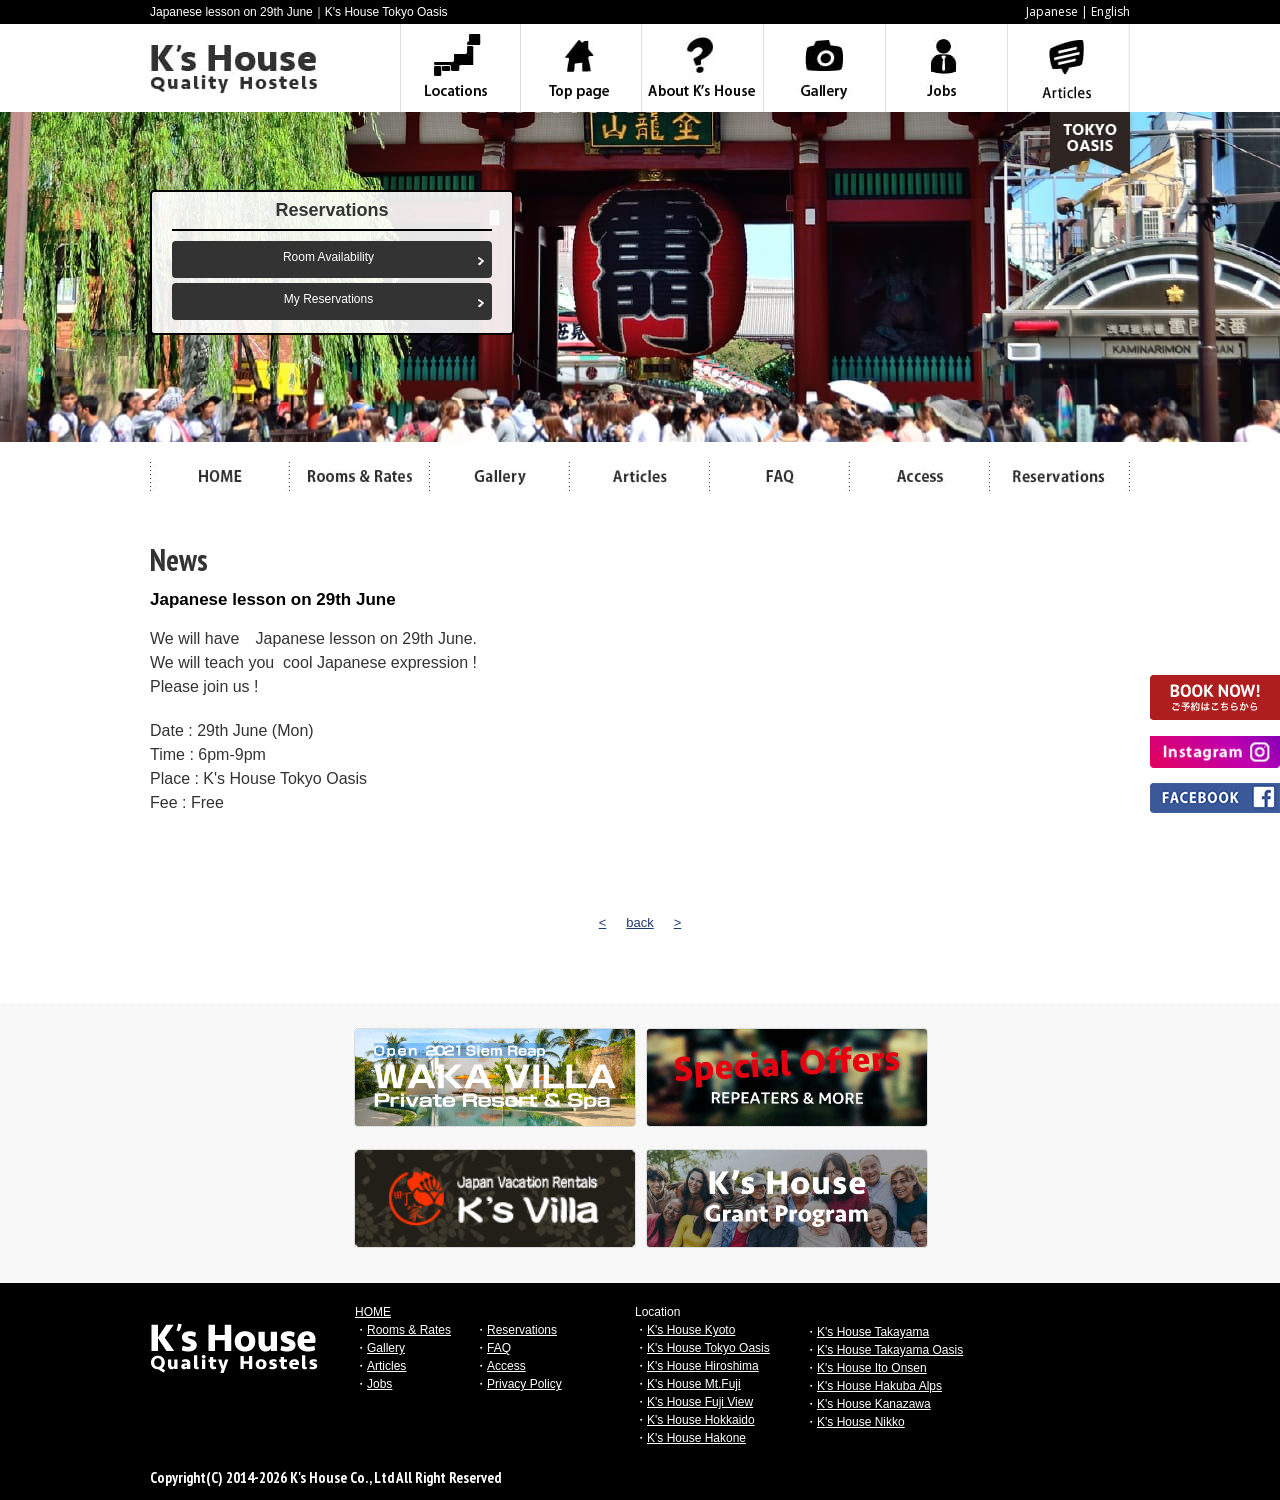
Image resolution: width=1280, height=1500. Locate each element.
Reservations (522, 1330)
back (639, 922)
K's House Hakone (696, 1438)
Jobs (379, 1384)
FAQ (499, 1348)
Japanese (1052, 11)
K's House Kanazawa (874, 1404)
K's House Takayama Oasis (890, 1350)
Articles (386, 1366)
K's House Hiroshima (703, 1366)
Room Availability (328, 257)
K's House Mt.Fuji (694, 1384)
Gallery (386, 1348)
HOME (373, 1312)
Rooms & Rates (409, 1330)
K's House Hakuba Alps (879, 1386)
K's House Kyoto (691, 1330)
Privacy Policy (524, 1384)
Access (506, 1366)
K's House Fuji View (700, 1402)
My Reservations (328, 299)
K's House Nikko (861, 1422)
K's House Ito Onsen (872, 1368)
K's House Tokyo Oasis (708, 1348)
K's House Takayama (873, 1332)
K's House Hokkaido (701, 1420)
